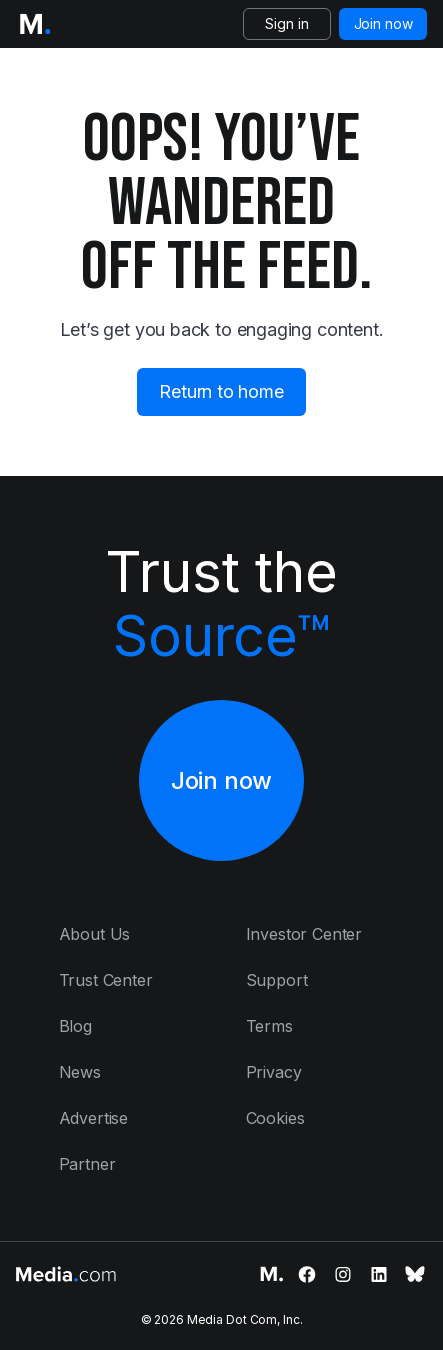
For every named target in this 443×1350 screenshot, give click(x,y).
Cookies (275, 1118)
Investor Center (304, 934)
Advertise (94, 1118)
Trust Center (106, 980)
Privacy (274, 1072)
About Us (95, 934)
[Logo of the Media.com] (35, 24)
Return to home (221, 391)
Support (277, 980)
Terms (269, 1026)
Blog (75, 1026)
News (80, 1072)
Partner (87, 1164)
